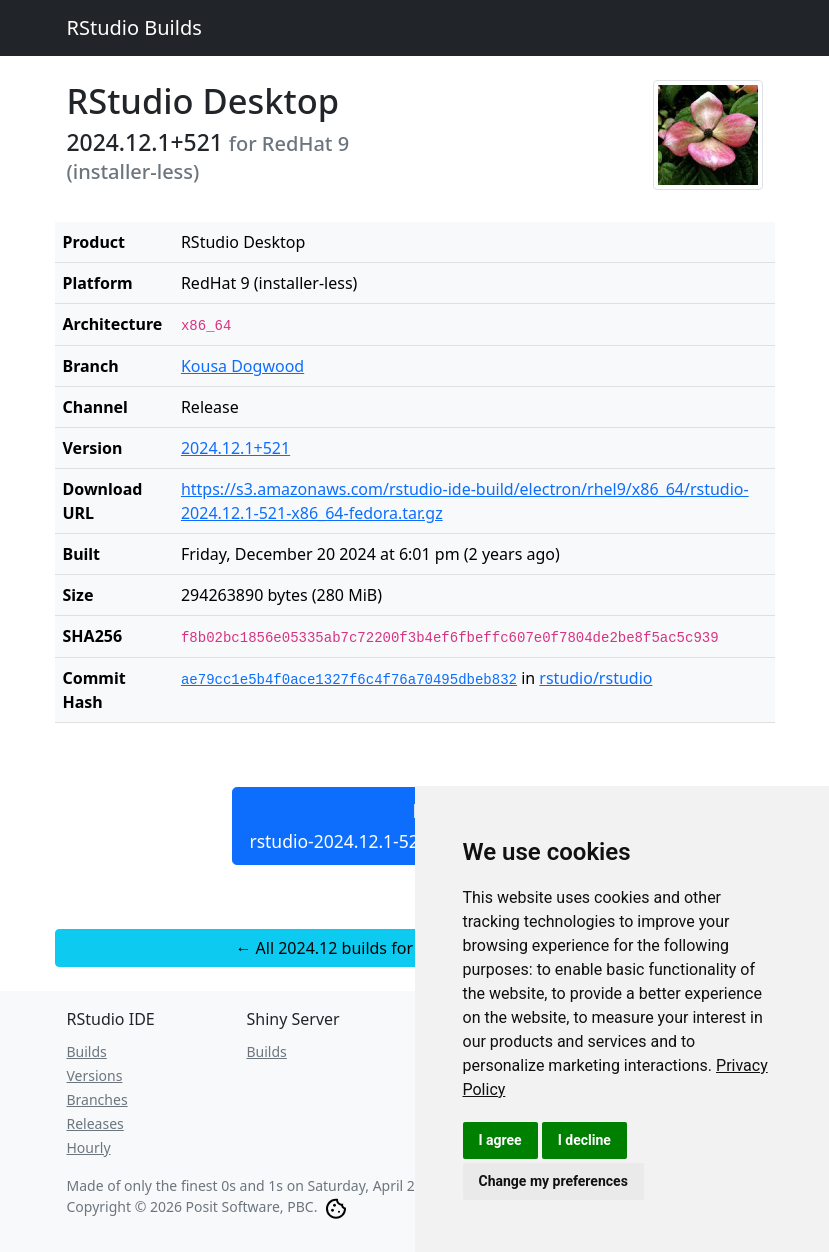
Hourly (89, 1147)
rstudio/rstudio (595, 678)
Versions (95, 1075)
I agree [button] (500, 1140)
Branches (97, 1099)
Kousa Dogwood (242, 366)
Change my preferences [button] (553, 1181)
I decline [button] (584, 1140)
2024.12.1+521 (235, 448)
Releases (95, 1123)
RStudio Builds (134, 27)
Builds (87, 1051)
